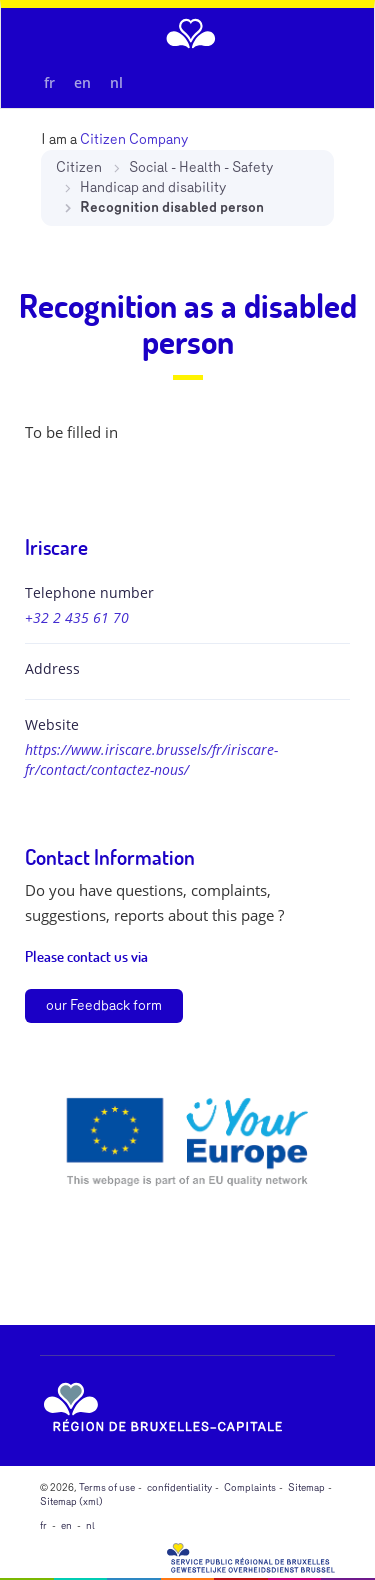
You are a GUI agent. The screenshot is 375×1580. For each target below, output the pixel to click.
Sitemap (306, 1488)
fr (49, 82)
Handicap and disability (153, 187)
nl (116, 82)
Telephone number (89, 592)
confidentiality (179, 1488)
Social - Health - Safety (201, 167)
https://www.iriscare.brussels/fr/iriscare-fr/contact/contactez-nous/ (151, 759)
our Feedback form (104, 1005)
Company (158, 139)
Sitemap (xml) (71, 1502)
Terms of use (107, 1488)
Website (52, 724)
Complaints (250, 1488)
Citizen (79, 167)
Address (52, 668)
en (82, 82)
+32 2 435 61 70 (77, 617)
